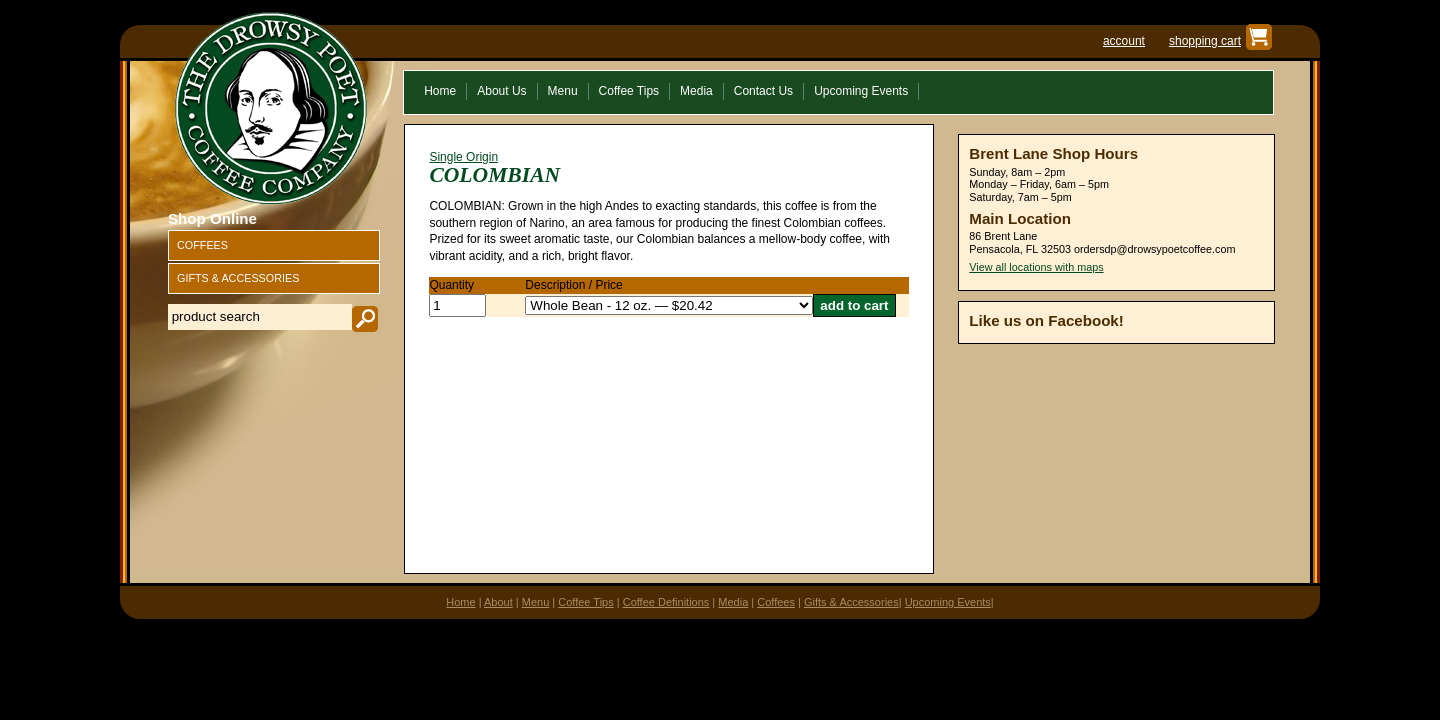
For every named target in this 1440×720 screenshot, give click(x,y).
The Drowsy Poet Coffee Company (271, 108)
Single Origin (463, 157)
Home (460, 602)
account (1124, 41)
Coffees (776, 602)
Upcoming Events (948, 602)
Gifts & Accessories (851, 602)
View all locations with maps (1036, 267)
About (498, 602)
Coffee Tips (585, 602)
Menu (536, 602)
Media (733, 602)
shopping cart (1205, 41)
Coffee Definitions (666, 602)
